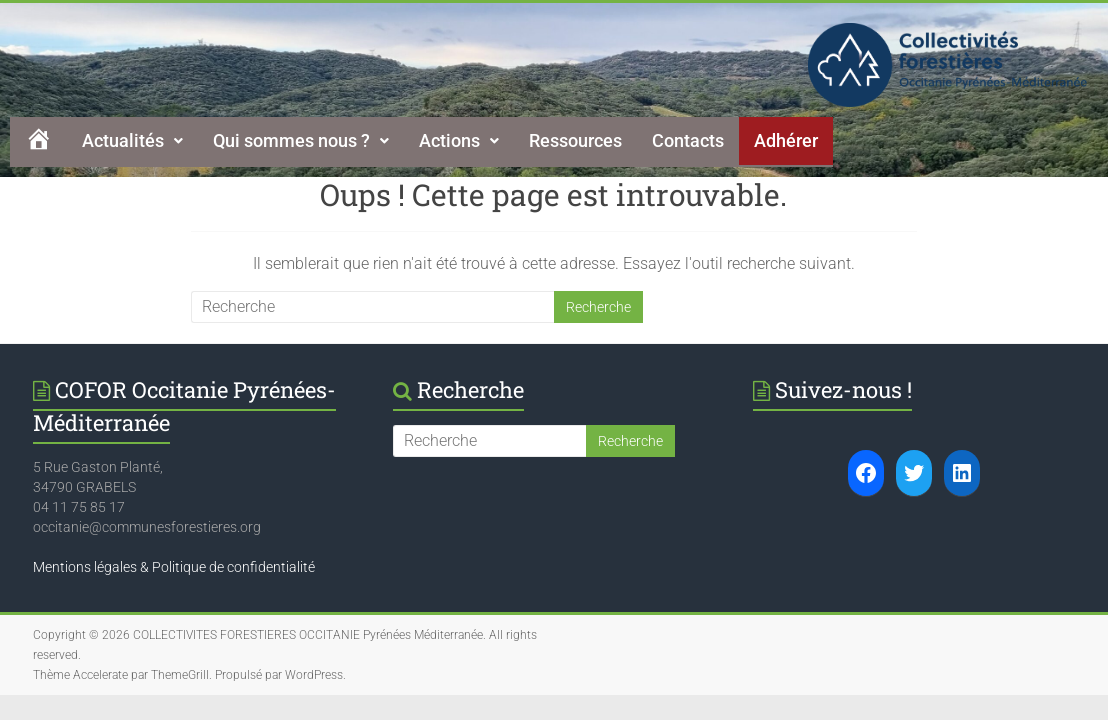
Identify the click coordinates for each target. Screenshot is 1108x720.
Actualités (132, 140)
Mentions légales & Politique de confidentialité (174, 567)
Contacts (688, 140)
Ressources (575, 140)
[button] (132, 141)
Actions (459, 140)
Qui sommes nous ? (301, 140)
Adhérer (786, 140)
